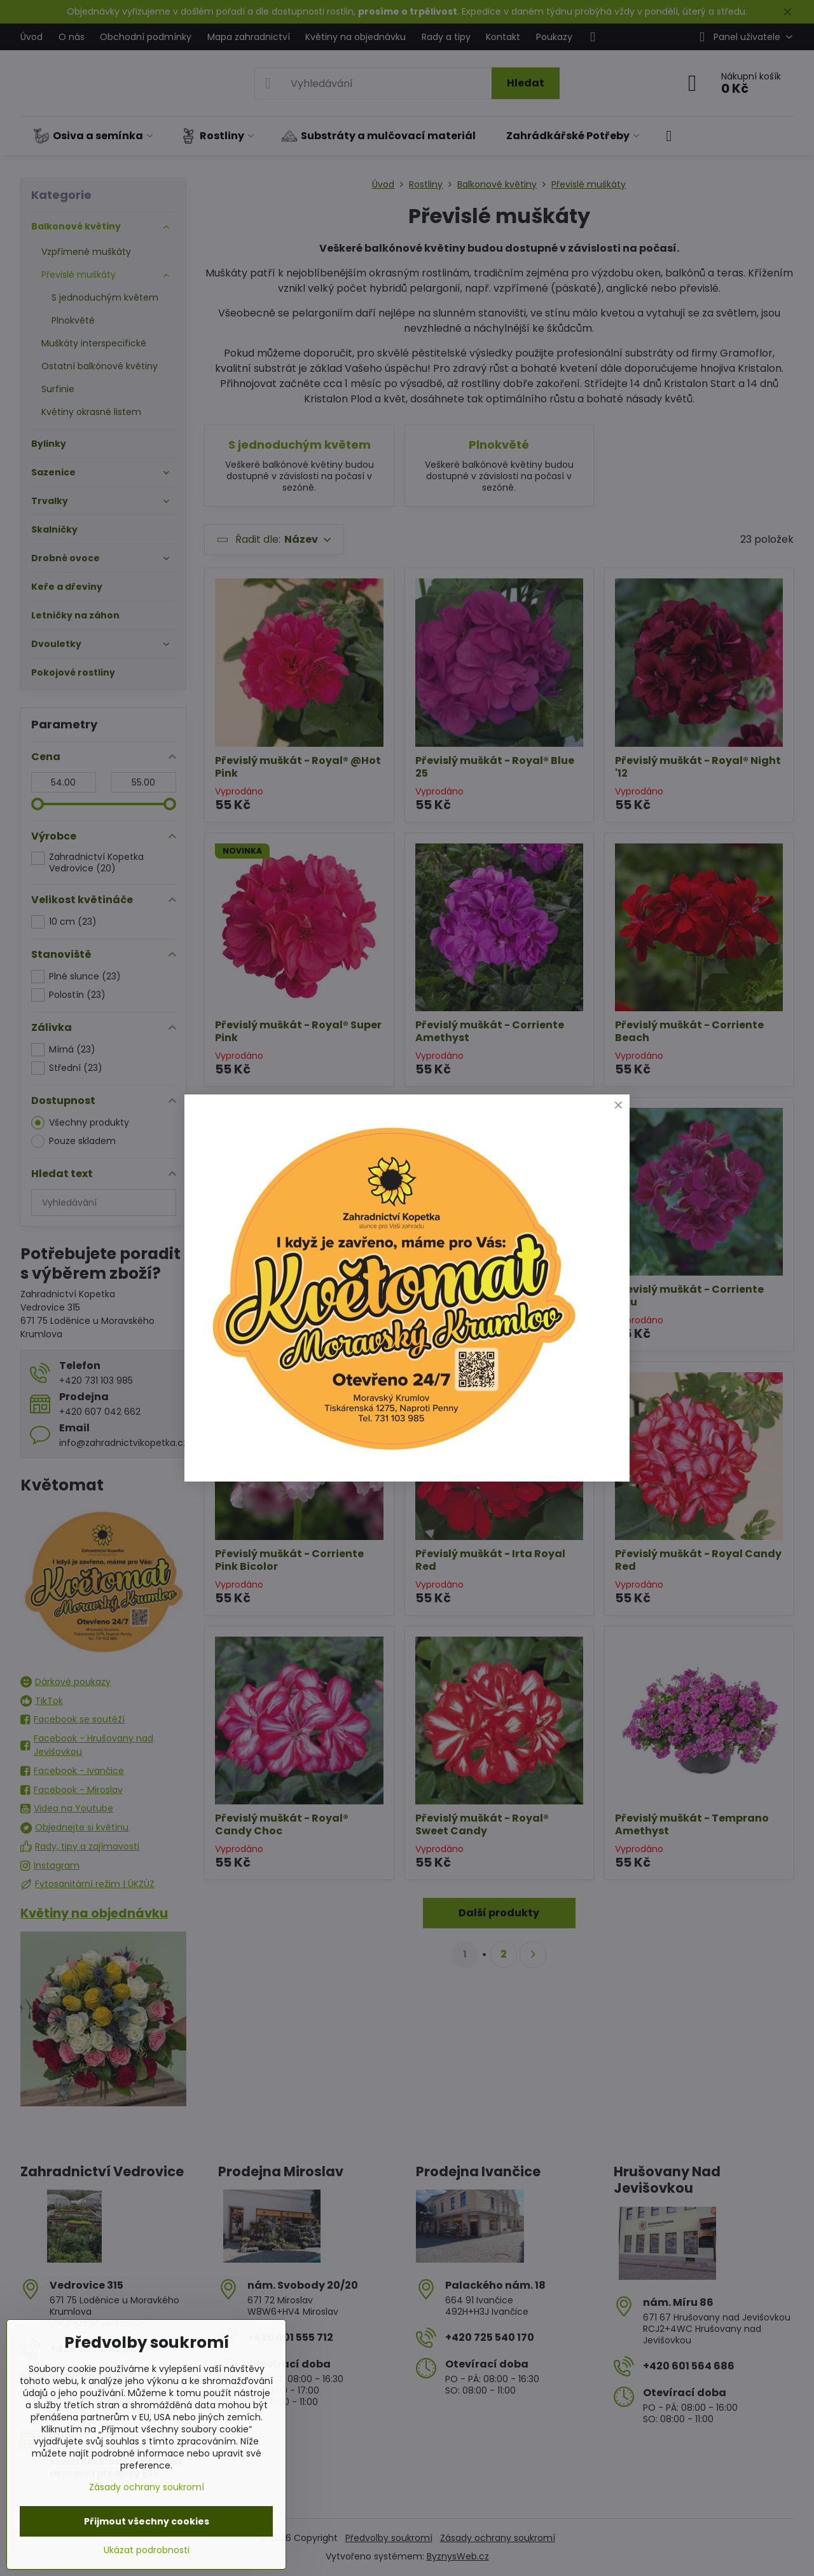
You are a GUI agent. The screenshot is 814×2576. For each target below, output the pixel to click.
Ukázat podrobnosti (147, 2550)
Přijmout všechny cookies (146, 2521)
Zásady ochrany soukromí (146, 2487)
